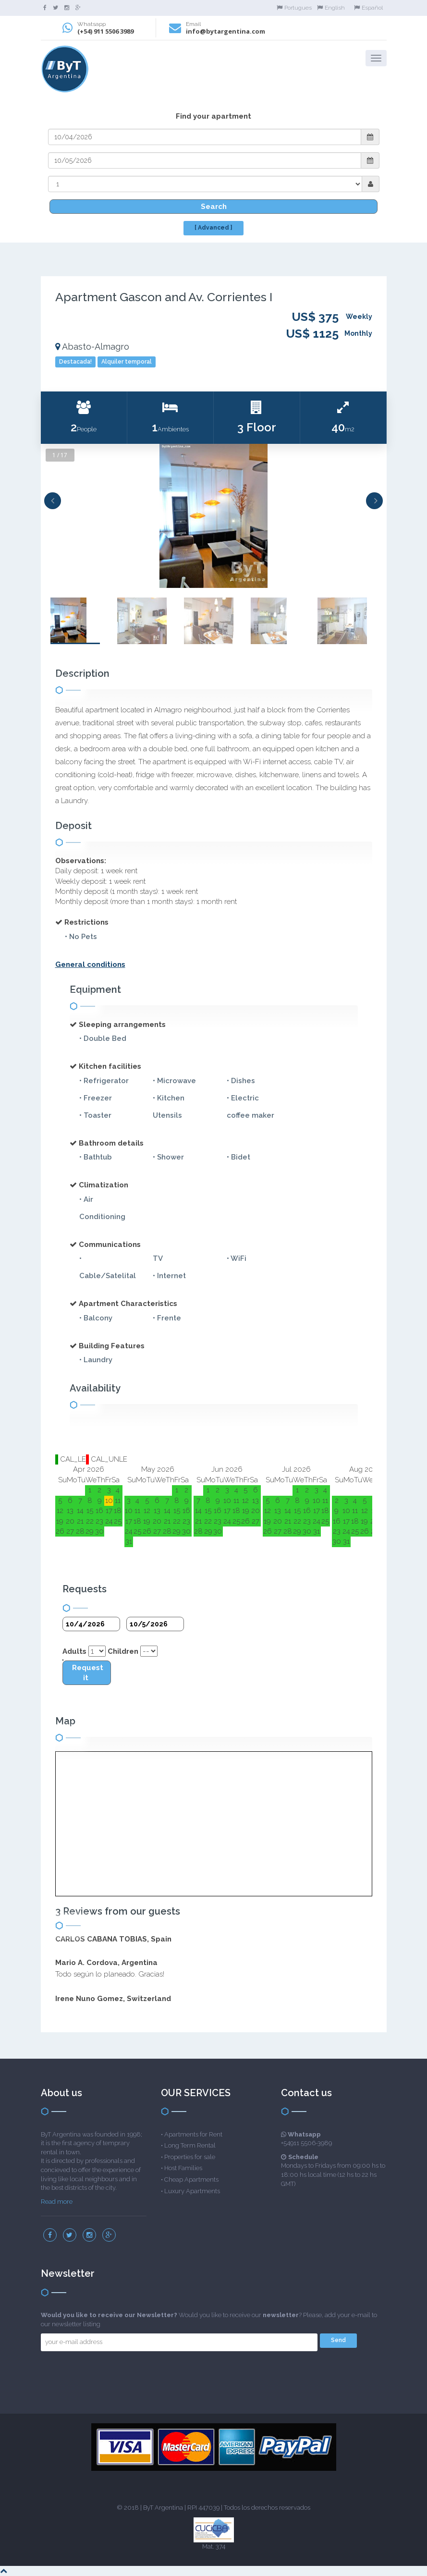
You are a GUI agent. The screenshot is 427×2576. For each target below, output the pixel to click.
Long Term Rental (190, 2145)
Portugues (294, 7)
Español (368, 7)
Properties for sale (189, 2157)
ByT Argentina (163, 2507)
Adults (74, 1651)
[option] (214, 516)
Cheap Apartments (191, 2179)
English (331, 7)
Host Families (183, 2168)
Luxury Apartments (192, 2191)
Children (123, 1651)
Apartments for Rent (193, 2134)
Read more (57, 2201)
